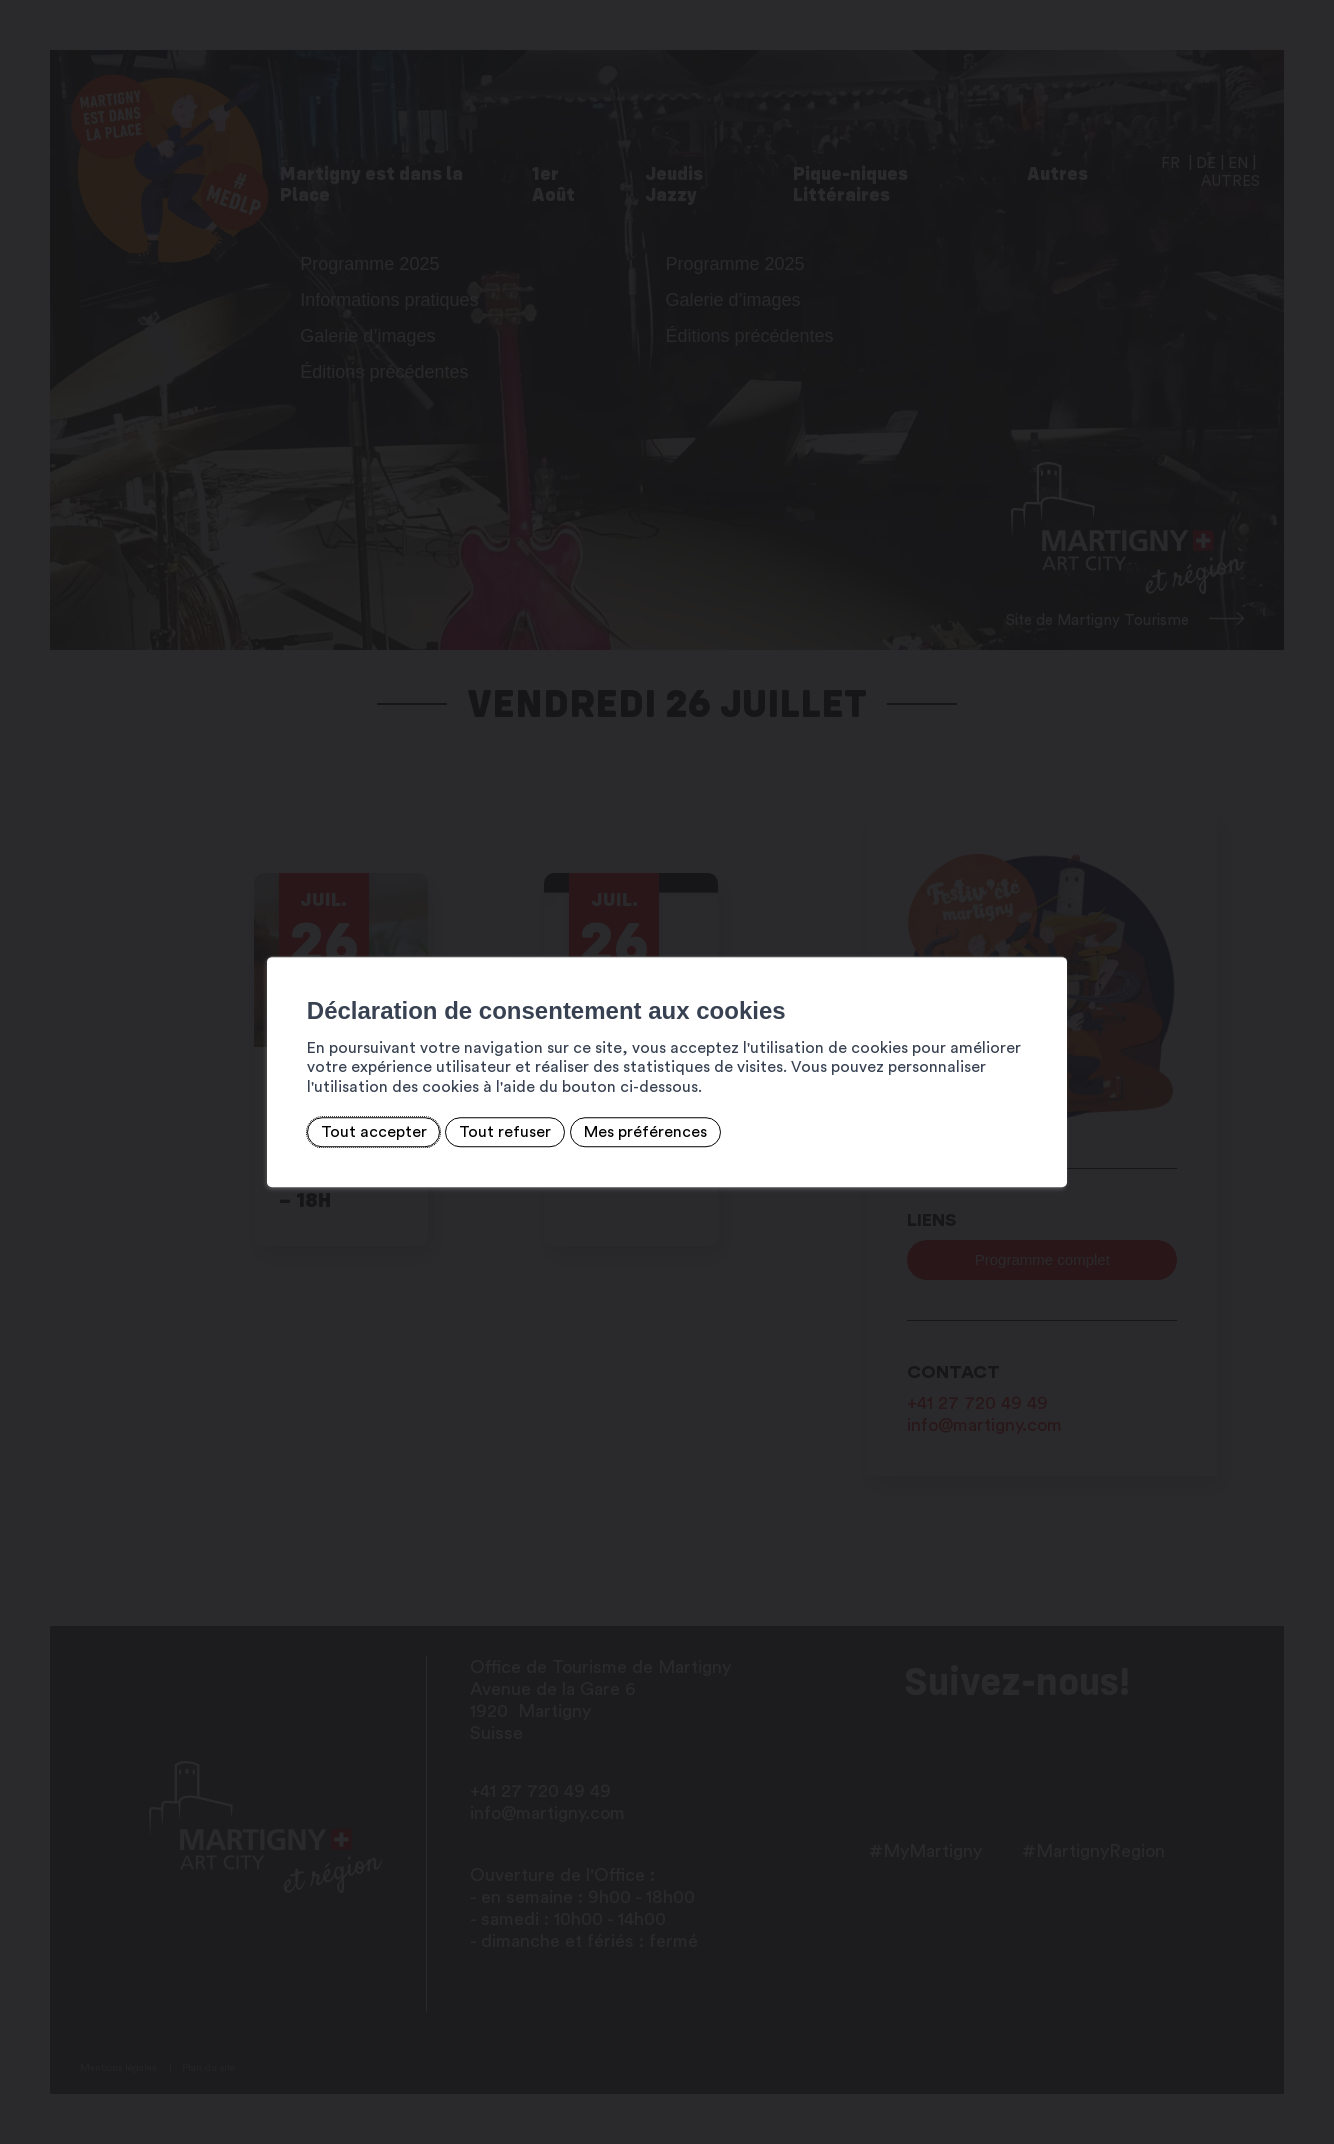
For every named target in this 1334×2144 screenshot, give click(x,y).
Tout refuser (505, 1132)
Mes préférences (645, 1132)
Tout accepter (374, 1132)
